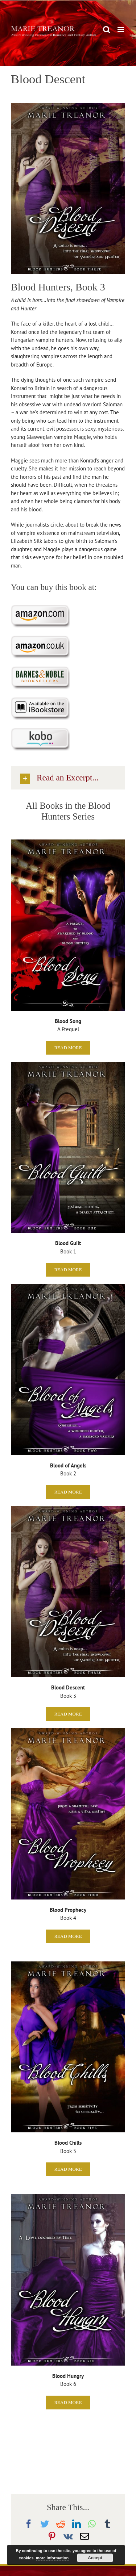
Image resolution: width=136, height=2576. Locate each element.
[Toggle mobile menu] (121, 29)
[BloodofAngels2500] (68, 1286)
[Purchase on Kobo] (40, 730)
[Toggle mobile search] (106, 29)
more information (52, 2558)
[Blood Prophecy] (68, 1730)
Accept (95, 2557)
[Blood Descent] (68, 1508)
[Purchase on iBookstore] (40, 699)
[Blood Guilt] (68, 1064)
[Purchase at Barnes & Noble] (40, 669)
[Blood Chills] (68, 1964)
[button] (68, 777)
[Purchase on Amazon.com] (40, 607)
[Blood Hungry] (68, 2197)
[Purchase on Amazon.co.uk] (40, 638)
